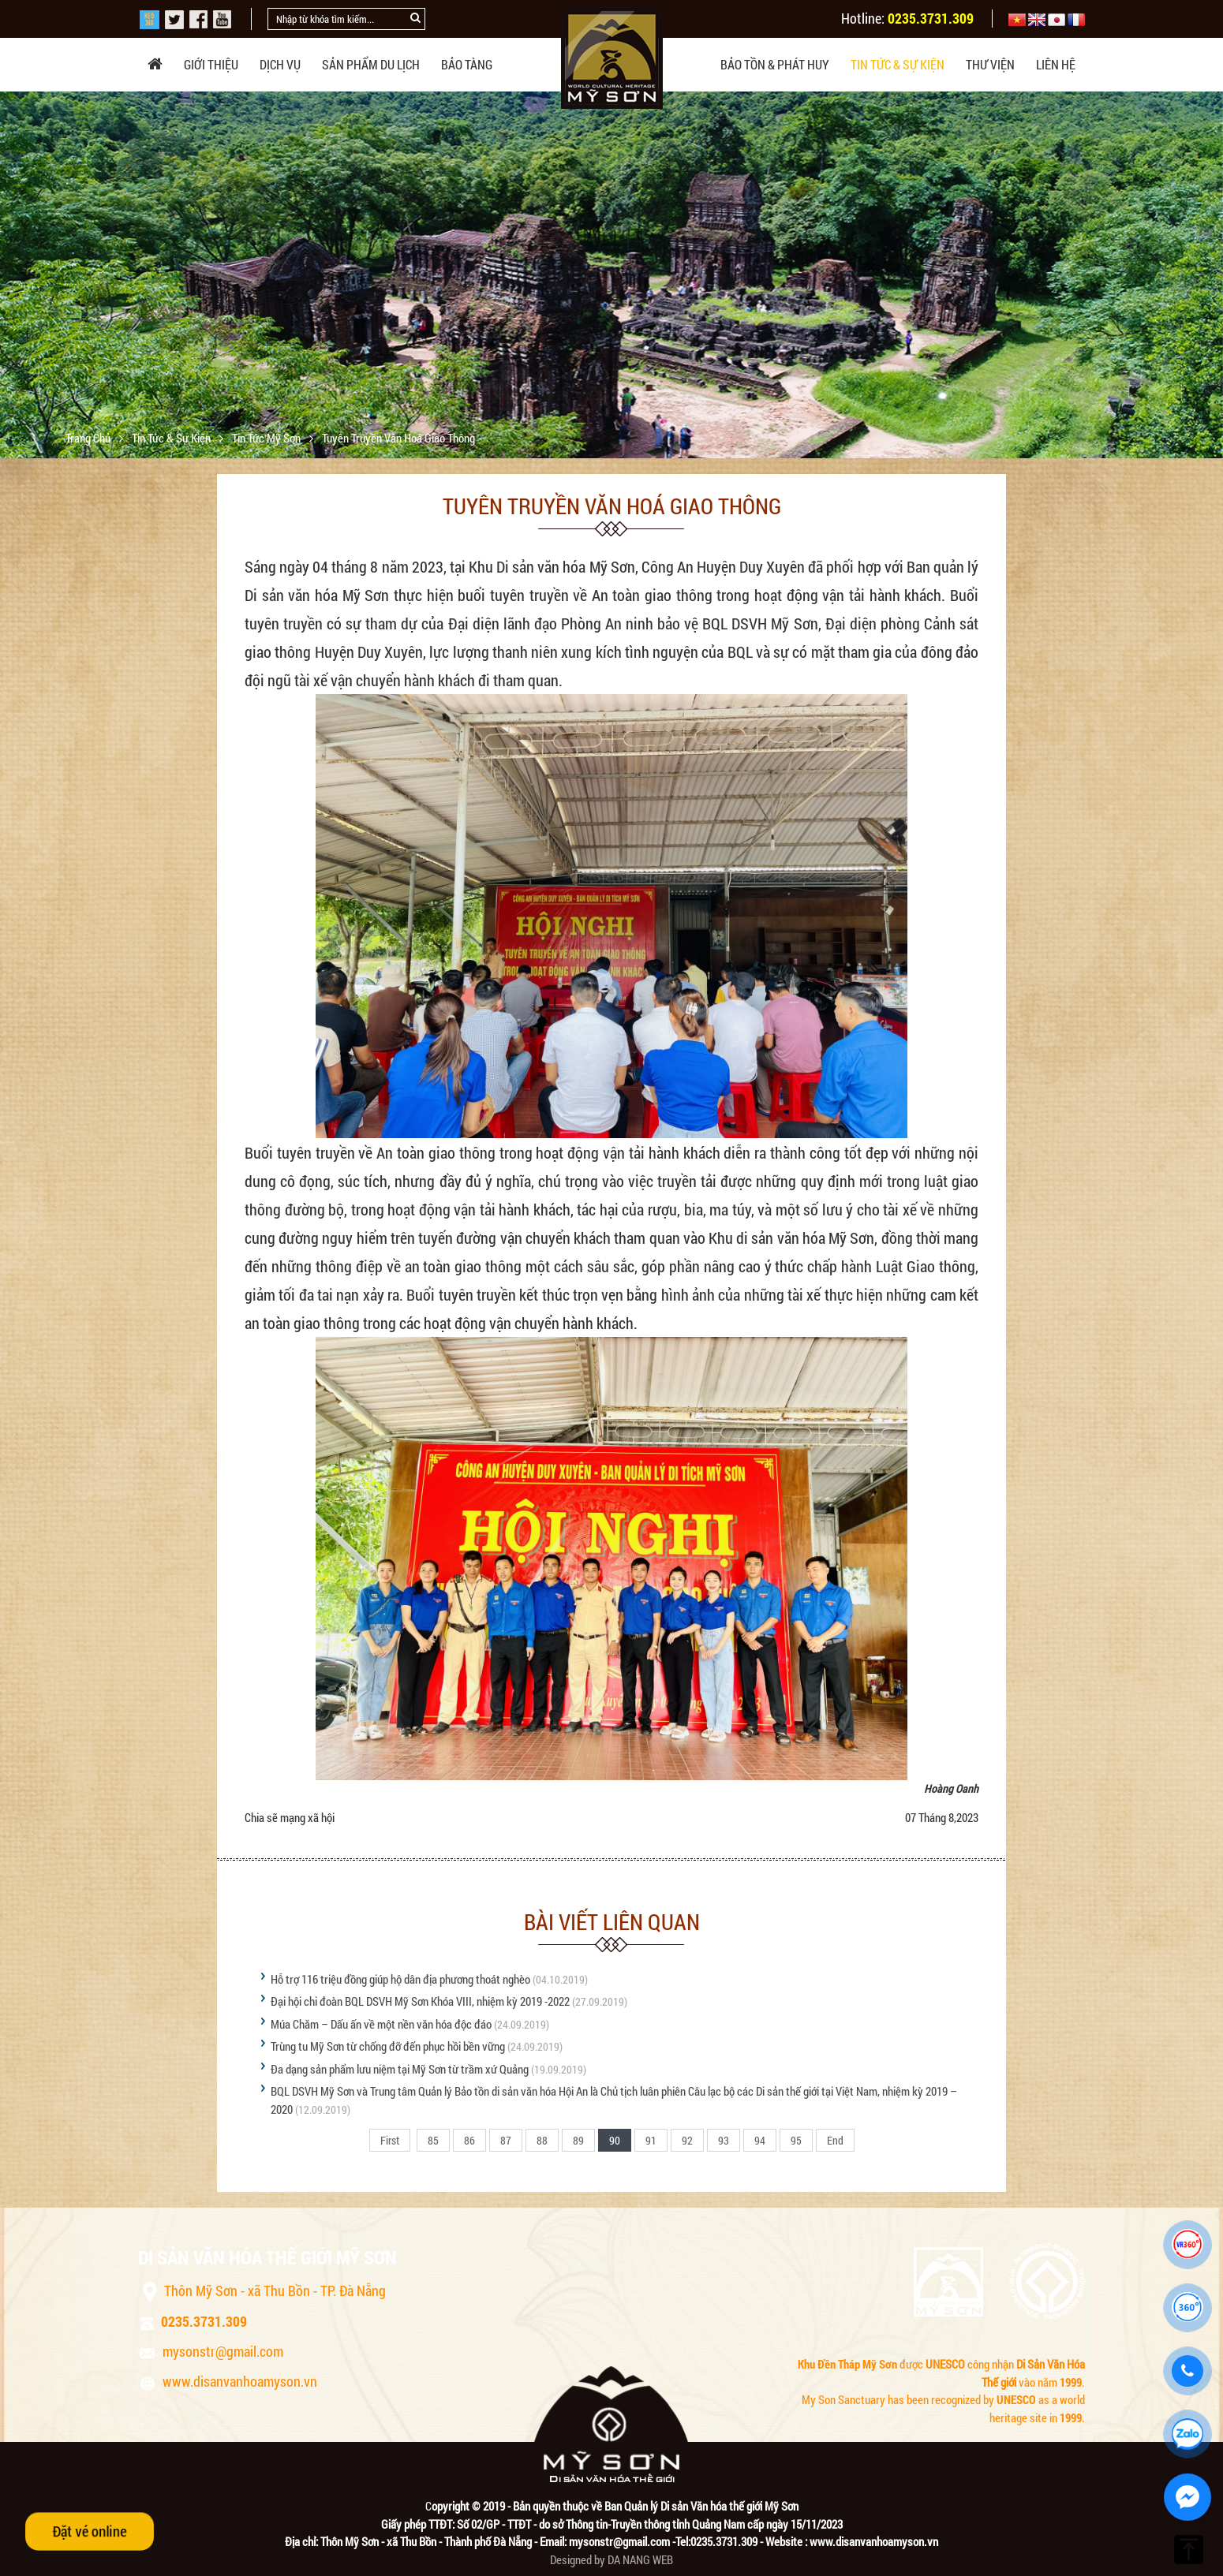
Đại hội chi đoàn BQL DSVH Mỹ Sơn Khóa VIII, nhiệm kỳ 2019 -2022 (420, 2001)
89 (578, 2140)
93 (723, 2140)
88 (542, 2140)
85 (433, 2140)
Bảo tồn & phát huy (774, 64)
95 (796, 2140)
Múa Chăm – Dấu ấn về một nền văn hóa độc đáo (381, 2024)
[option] (611, 315)
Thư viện (990, 64)
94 (759, 2140)
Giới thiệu (211, 64)
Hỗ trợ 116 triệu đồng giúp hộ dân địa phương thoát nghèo (400, 1979)
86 (469, 2140)
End (835, 2140)
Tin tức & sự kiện (897, 64)
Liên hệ (1055, 64)
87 (505, 2140)
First (389, 2140)
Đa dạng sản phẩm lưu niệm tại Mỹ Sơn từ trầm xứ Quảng (400, 2069)
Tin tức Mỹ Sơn (267, 438)
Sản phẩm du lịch (371, 64)
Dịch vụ (280, 64)
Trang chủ (89, 438)
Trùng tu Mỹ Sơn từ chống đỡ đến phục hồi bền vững (388, 2046)
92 (687, 2140)
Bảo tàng (466, 64)
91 (650, 2140)
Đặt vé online (89, 2531)
